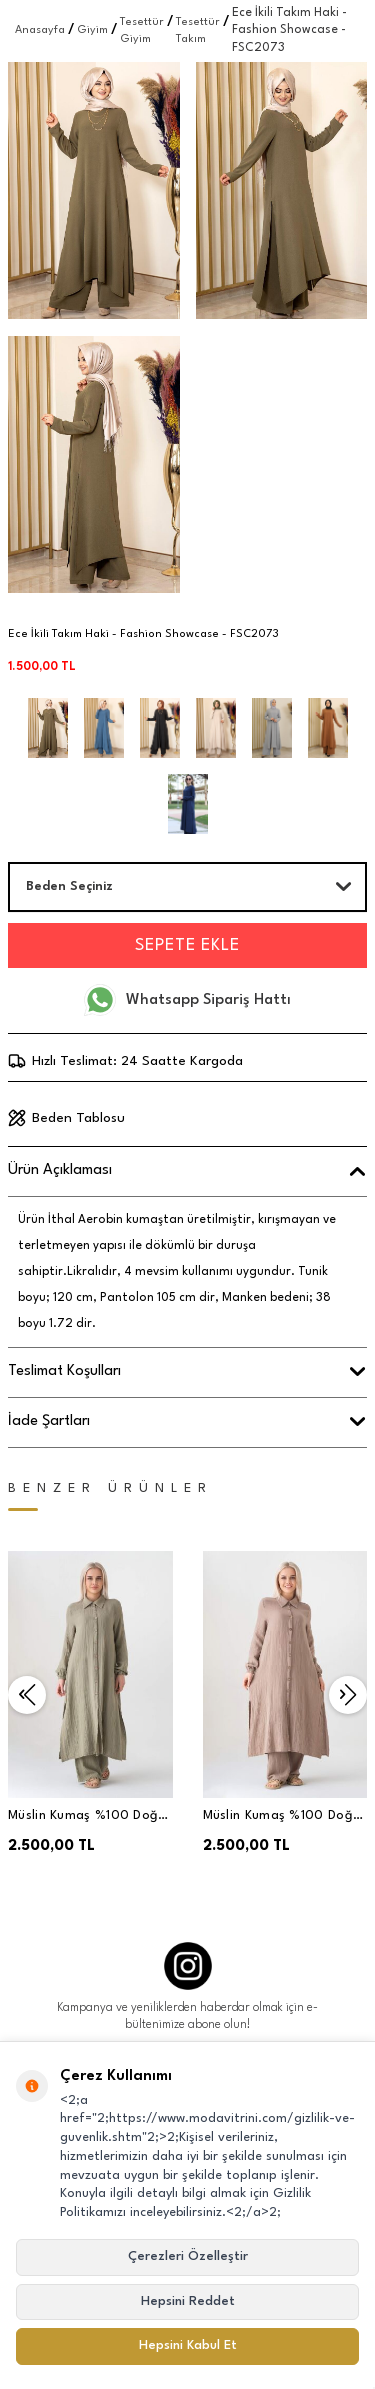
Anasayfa (40, 30)
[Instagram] (188, 1966)
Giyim (92, 30)
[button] (27, 1695)
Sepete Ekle (187, 945)
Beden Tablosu (66, 1118)
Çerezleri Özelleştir (188, 2256)
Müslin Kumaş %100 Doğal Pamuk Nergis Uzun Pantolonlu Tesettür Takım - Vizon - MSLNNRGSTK (284, 1817)
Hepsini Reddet (188, 2301)
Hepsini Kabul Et (188, 2345)
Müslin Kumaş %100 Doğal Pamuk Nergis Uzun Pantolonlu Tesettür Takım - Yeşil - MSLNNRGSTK (89, 1817)
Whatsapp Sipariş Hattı (187, 1000)
